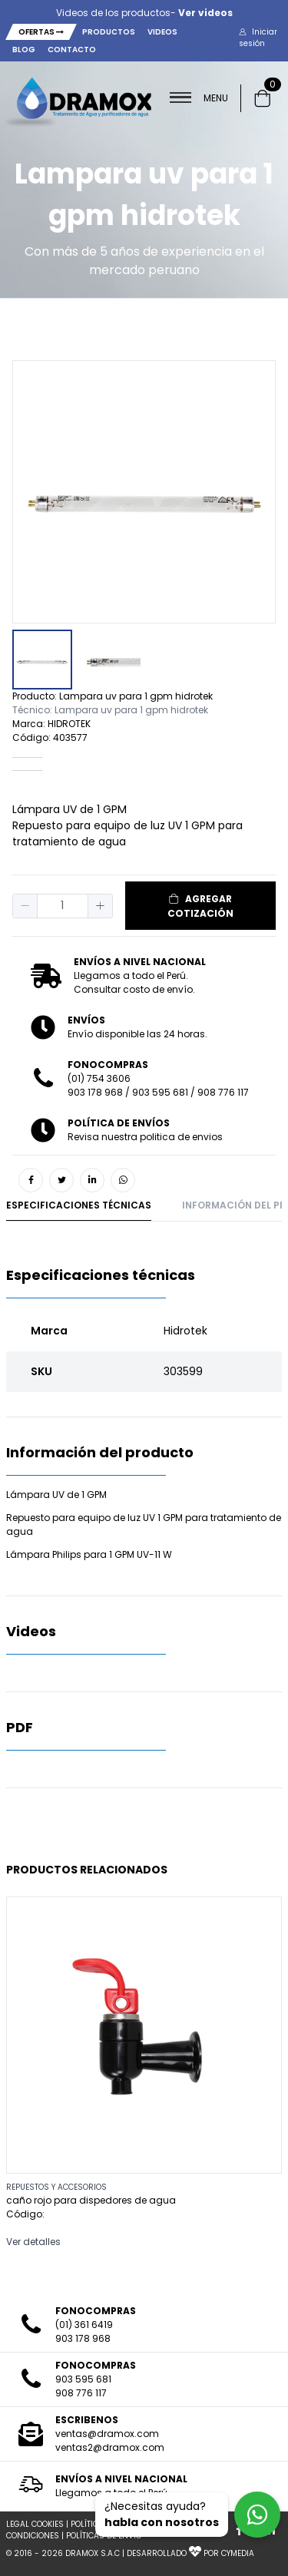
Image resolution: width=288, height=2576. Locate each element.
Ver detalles (33, 2241)
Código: (25, 2214)
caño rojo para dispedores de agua (91, 2200)
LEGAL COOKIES (35, 2524)
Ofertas (41, 32)
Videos (162, 32)
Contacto (72, 49)
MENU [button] (199, 97)
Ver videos (205, 12)
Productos (108, 32)
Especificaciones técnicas (78, 1205)
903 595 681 (160, 1092)
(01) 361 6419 (84, 2324)
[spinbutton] (63, 906)
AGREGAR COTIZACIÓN (200, 905)
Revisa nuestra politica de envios (145, 1136)
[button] (263, 37)
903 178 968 (95, 1092)
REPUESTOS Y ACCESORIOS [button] (56, 2187)
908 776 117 (223, 1092)
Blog (23, 49)
